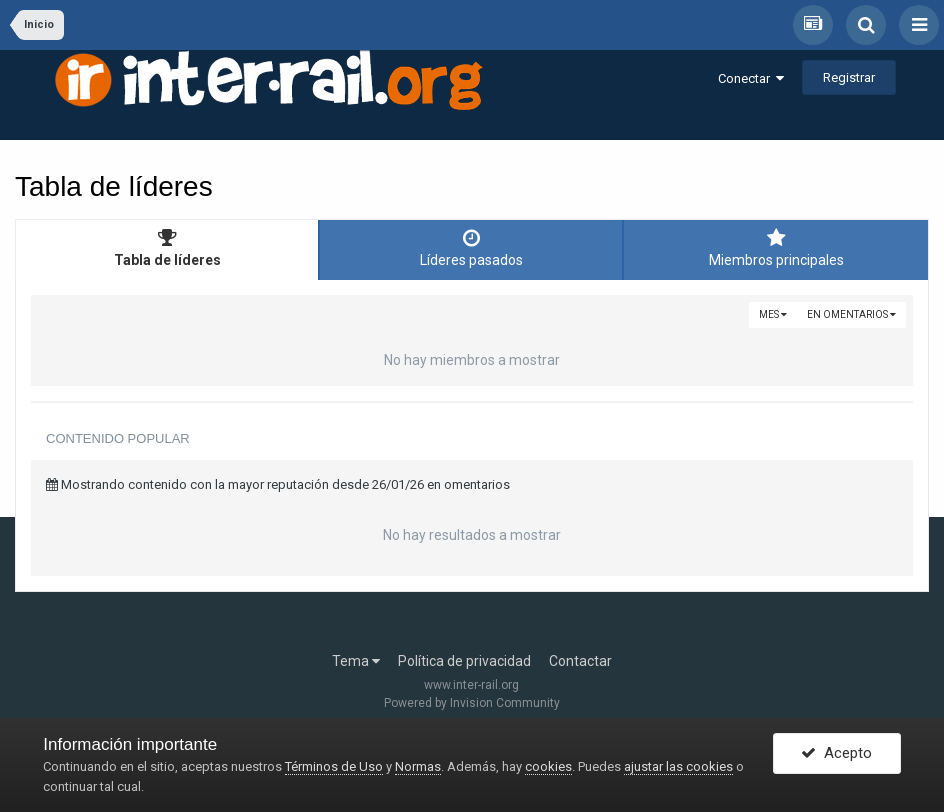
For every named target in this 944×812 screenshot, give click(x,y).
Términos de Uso (334, 766)
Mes (773, 314)
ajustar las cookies (678, 766)
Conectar (751, 78)
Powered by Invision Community (472, 703)
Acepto (836, 755)
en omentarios (851, 314)
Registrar (849, 77)
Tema (356, 661)
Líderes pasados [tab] (471, 248)
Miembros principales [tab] (776, 248)
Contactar (580, 661)
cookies (548, 766)
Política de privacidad (464, 661)
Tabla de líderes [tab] (167, 248)
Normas (418, 766)
